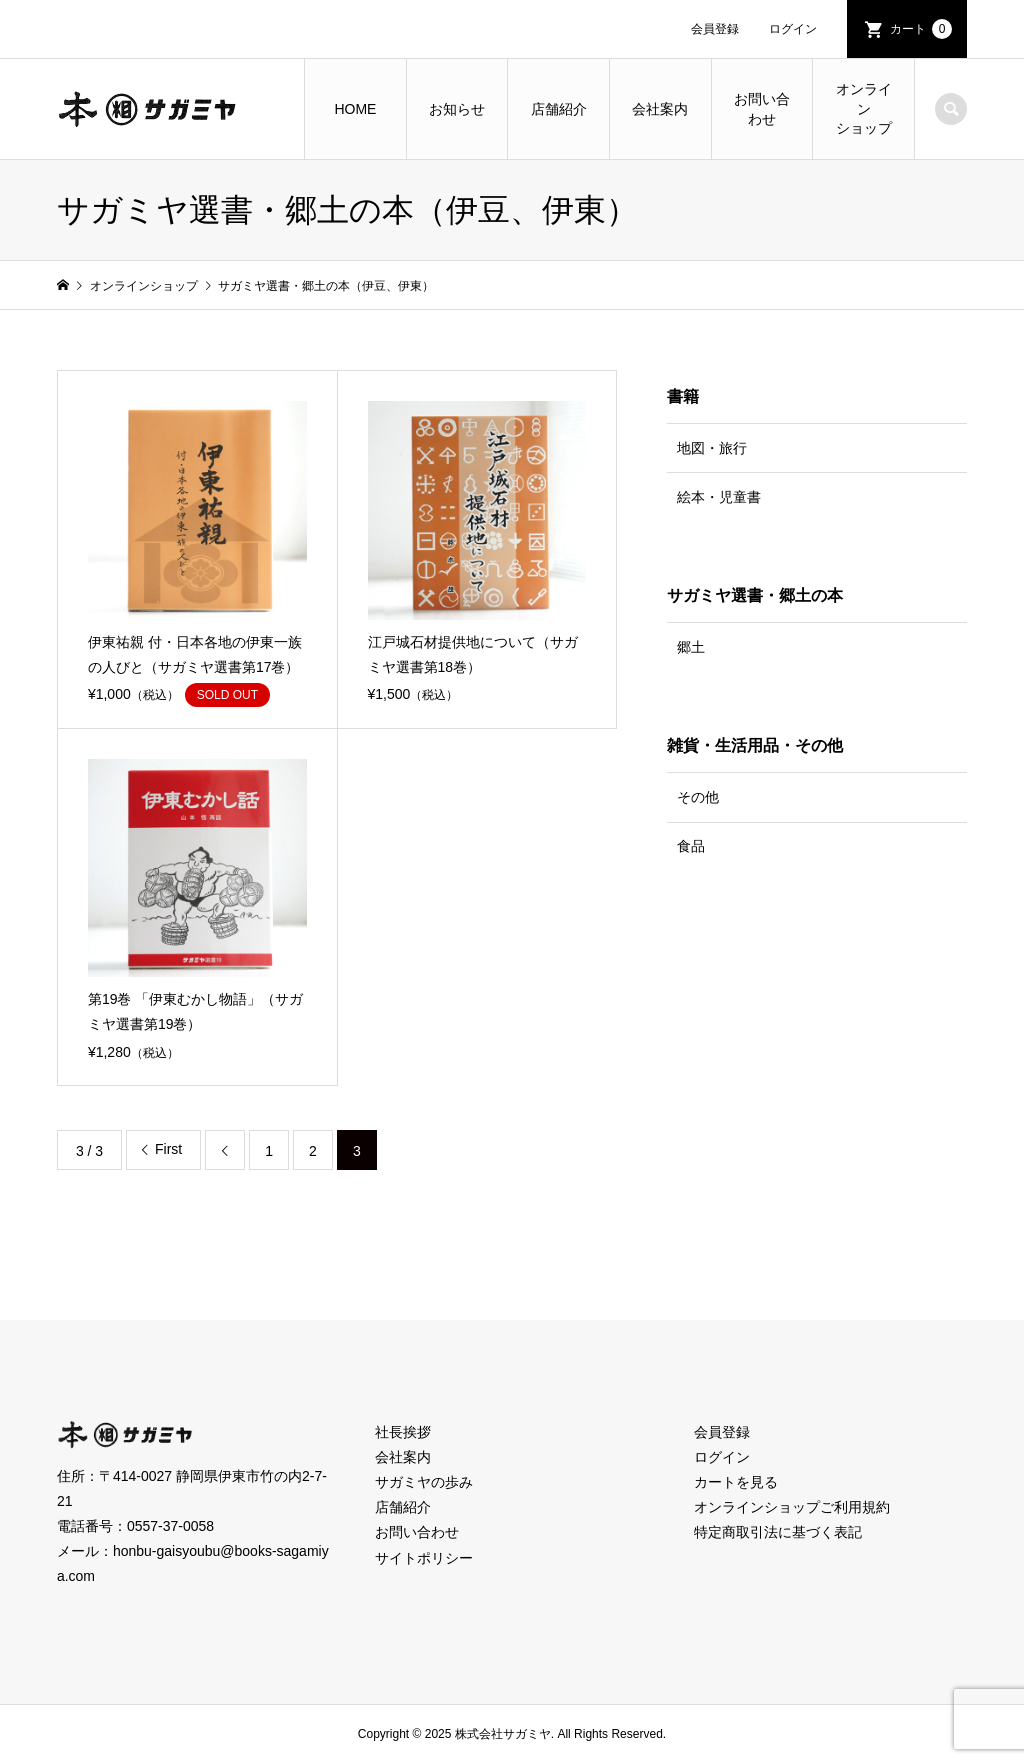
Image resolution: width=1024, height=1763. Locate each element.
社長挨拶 (403, 1432)
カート (921, 29)
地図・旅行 (712, 448)
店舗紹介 (559, 109)
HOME (355, 109)
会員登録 (715, 29)
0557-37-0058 (170, 1526)
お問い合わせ (762, 109)
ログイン (793, 29)
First (168, 1149)
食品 (691, 846)
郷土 (691, 647)
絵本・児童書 (719, 497)
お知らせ (457, 109)
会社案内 (660, 109)
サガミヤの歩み (424, 1482)
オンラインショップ (864, 108)
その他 (698, 797)
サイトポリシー (424, 1558)
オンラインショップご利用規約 (792, 1507)
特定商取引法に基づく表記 (778, 1532)
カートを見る (736, 1482)
